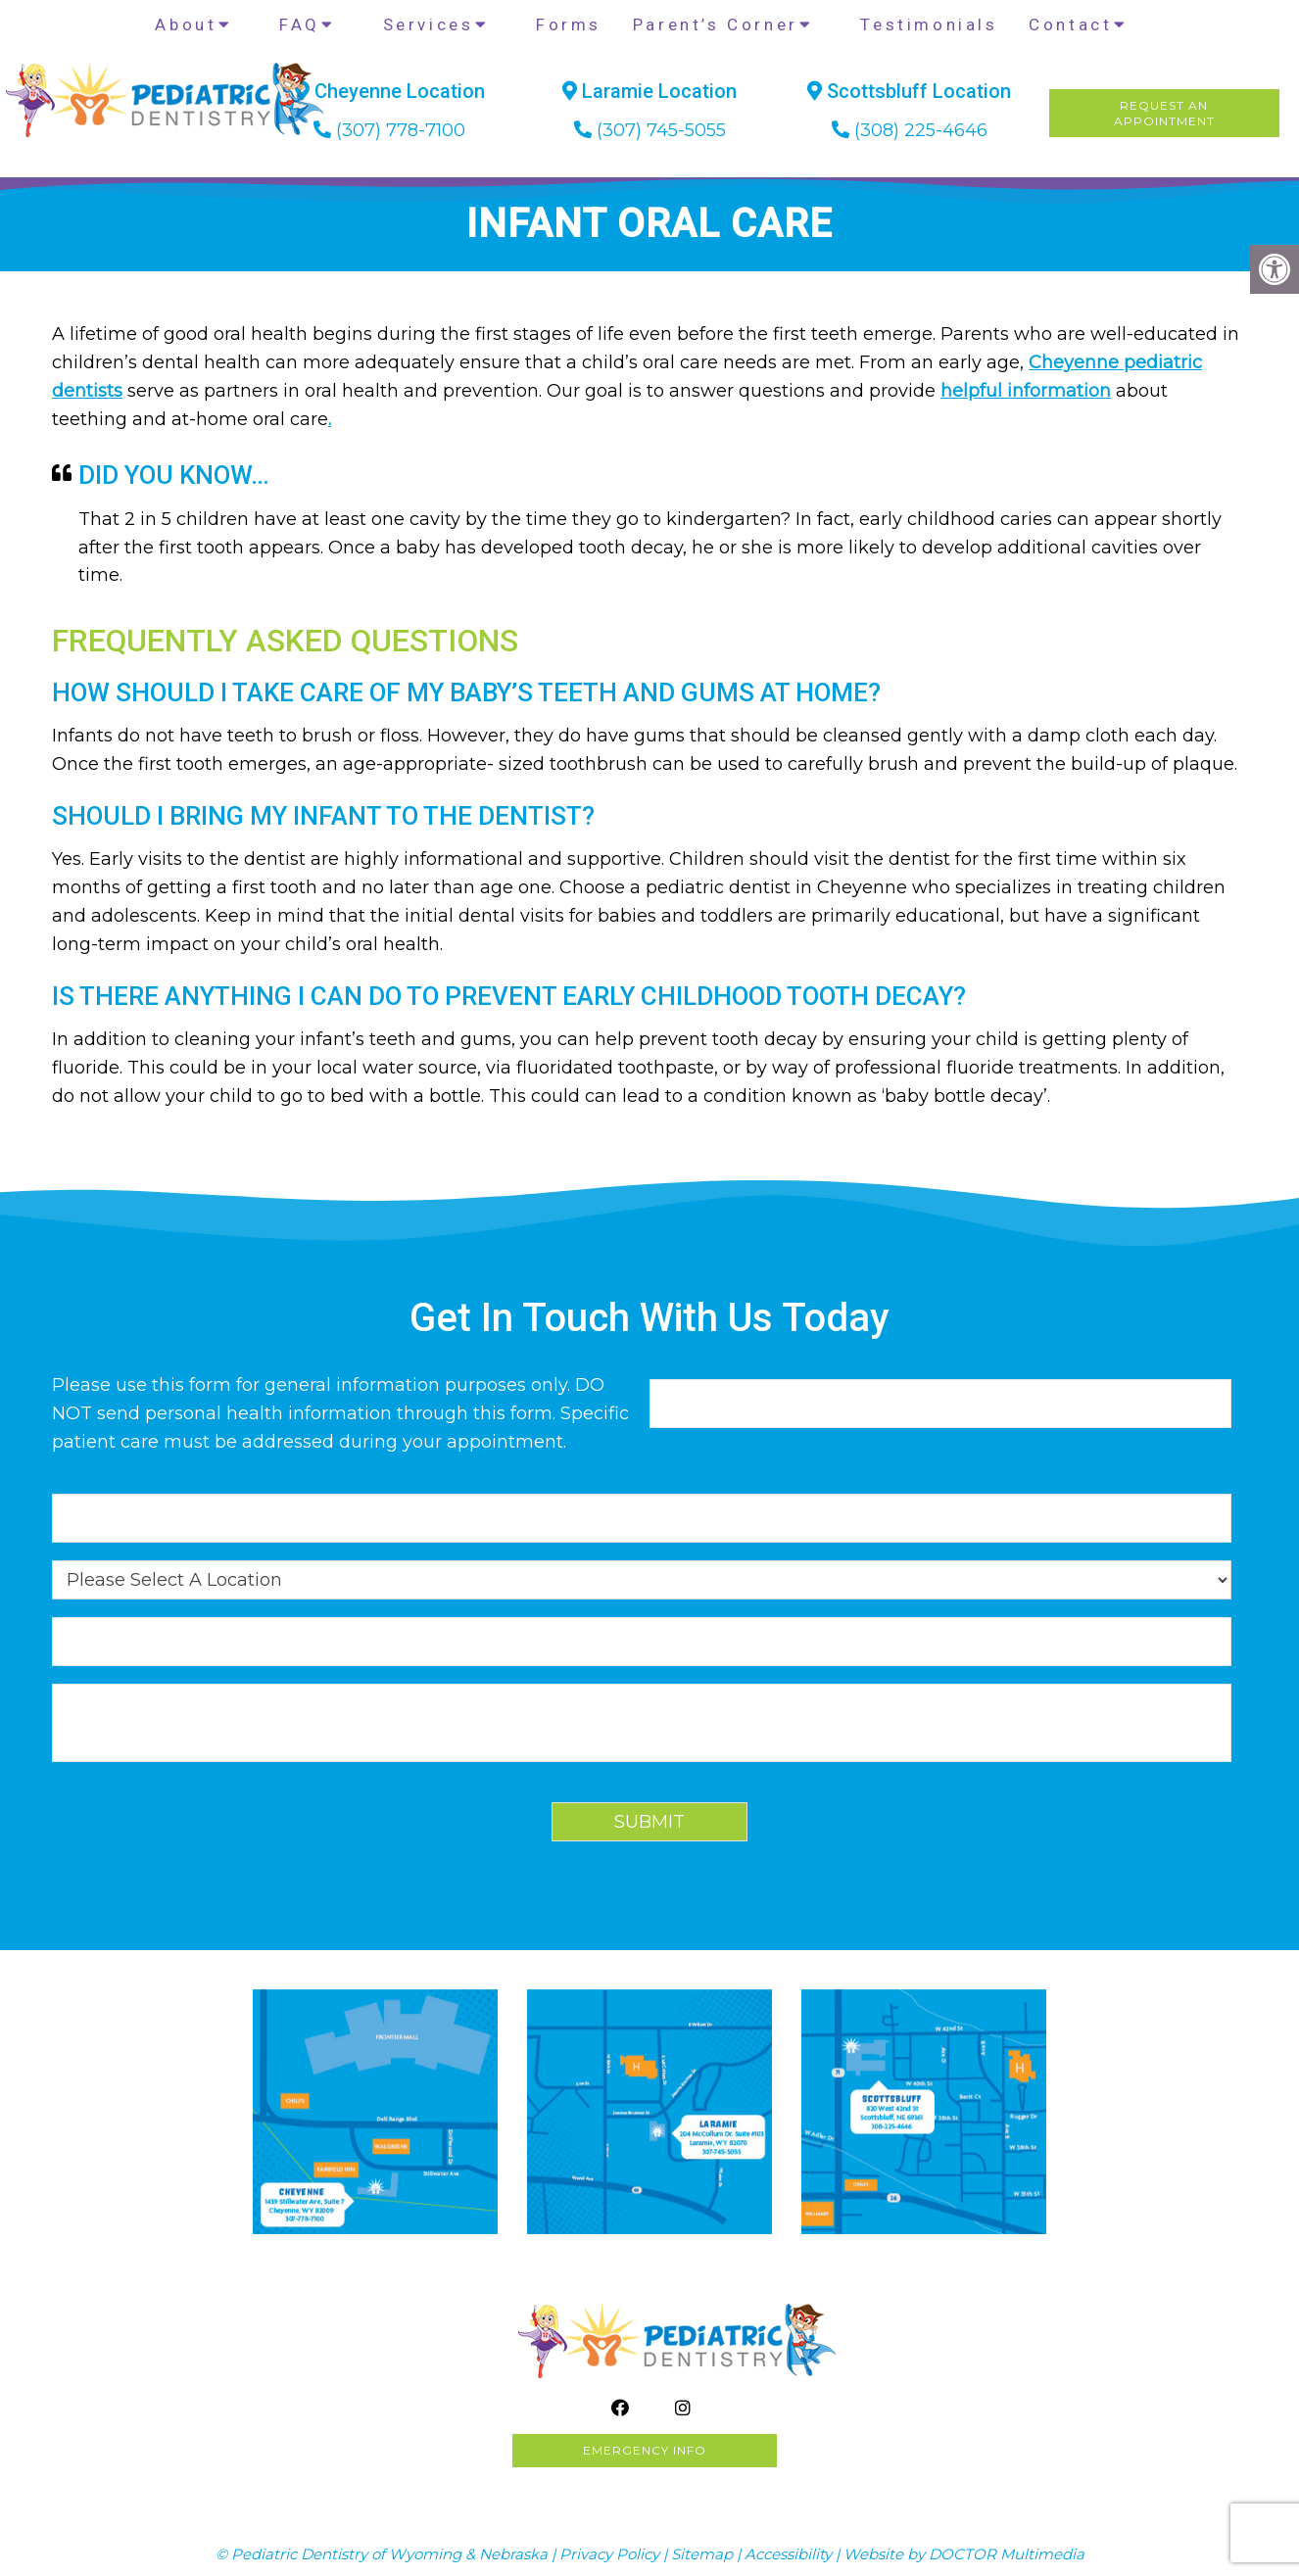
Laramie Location (649, 91)
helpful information (1025, 391)
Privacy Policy (609, 2554)
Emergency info (644, 2450)
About (185, 24)
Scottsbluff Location (909, 91)
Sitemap (702, 2554)
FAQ (299, 24)
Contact (1070, 24)
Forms (568, 24)
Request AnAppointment (1164, 113)
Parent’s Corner (715, 24)
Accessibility (788, 2554)
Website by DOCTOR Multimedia (963, 2554)
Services (428, 24)
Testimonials (928, 24)
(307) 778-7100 (400, 130)
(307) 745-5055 (661, 130)
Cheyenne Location (390, 91)
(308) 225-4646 (920, 130)
